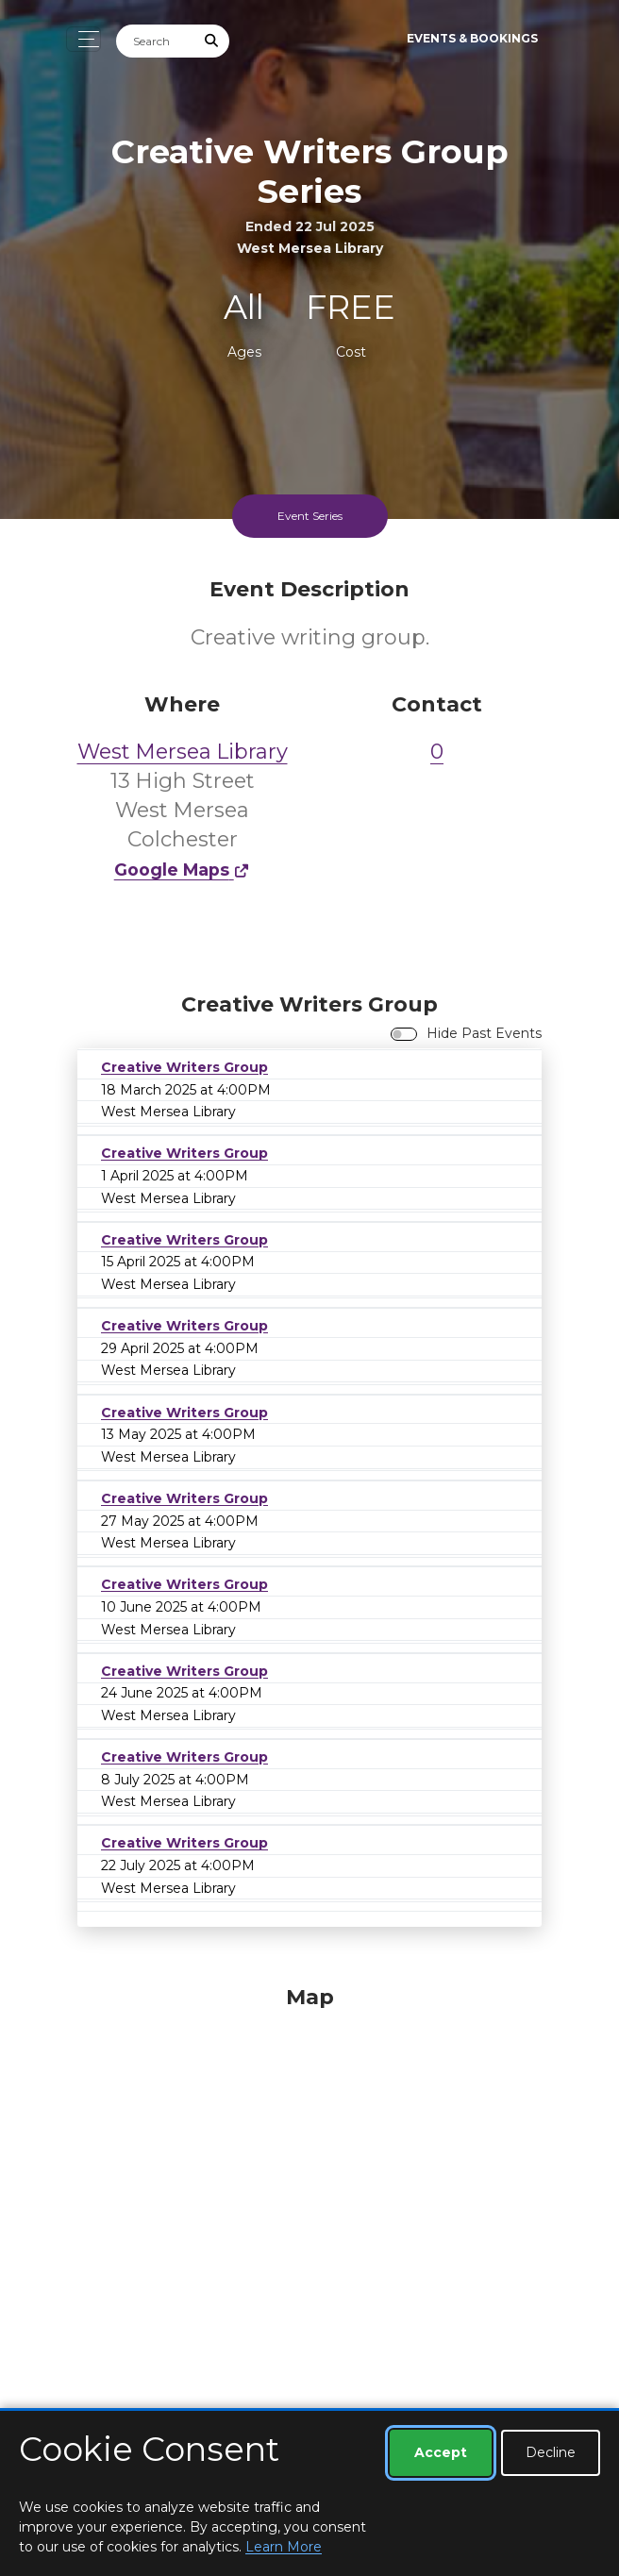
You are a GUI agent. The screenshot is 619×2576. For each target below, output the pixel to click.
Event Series (310, 516)
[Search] (155, 41)
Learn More (283, 2546)
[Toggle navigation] (83, 39)
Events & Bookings (472, 38)
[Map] (309, 2215)
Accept (440, 2452)
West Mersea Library (182, 751)
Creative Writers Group (184, 1067)
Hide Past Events (484, 1033)
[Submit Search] (212, 41)
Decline (551, 2452)
